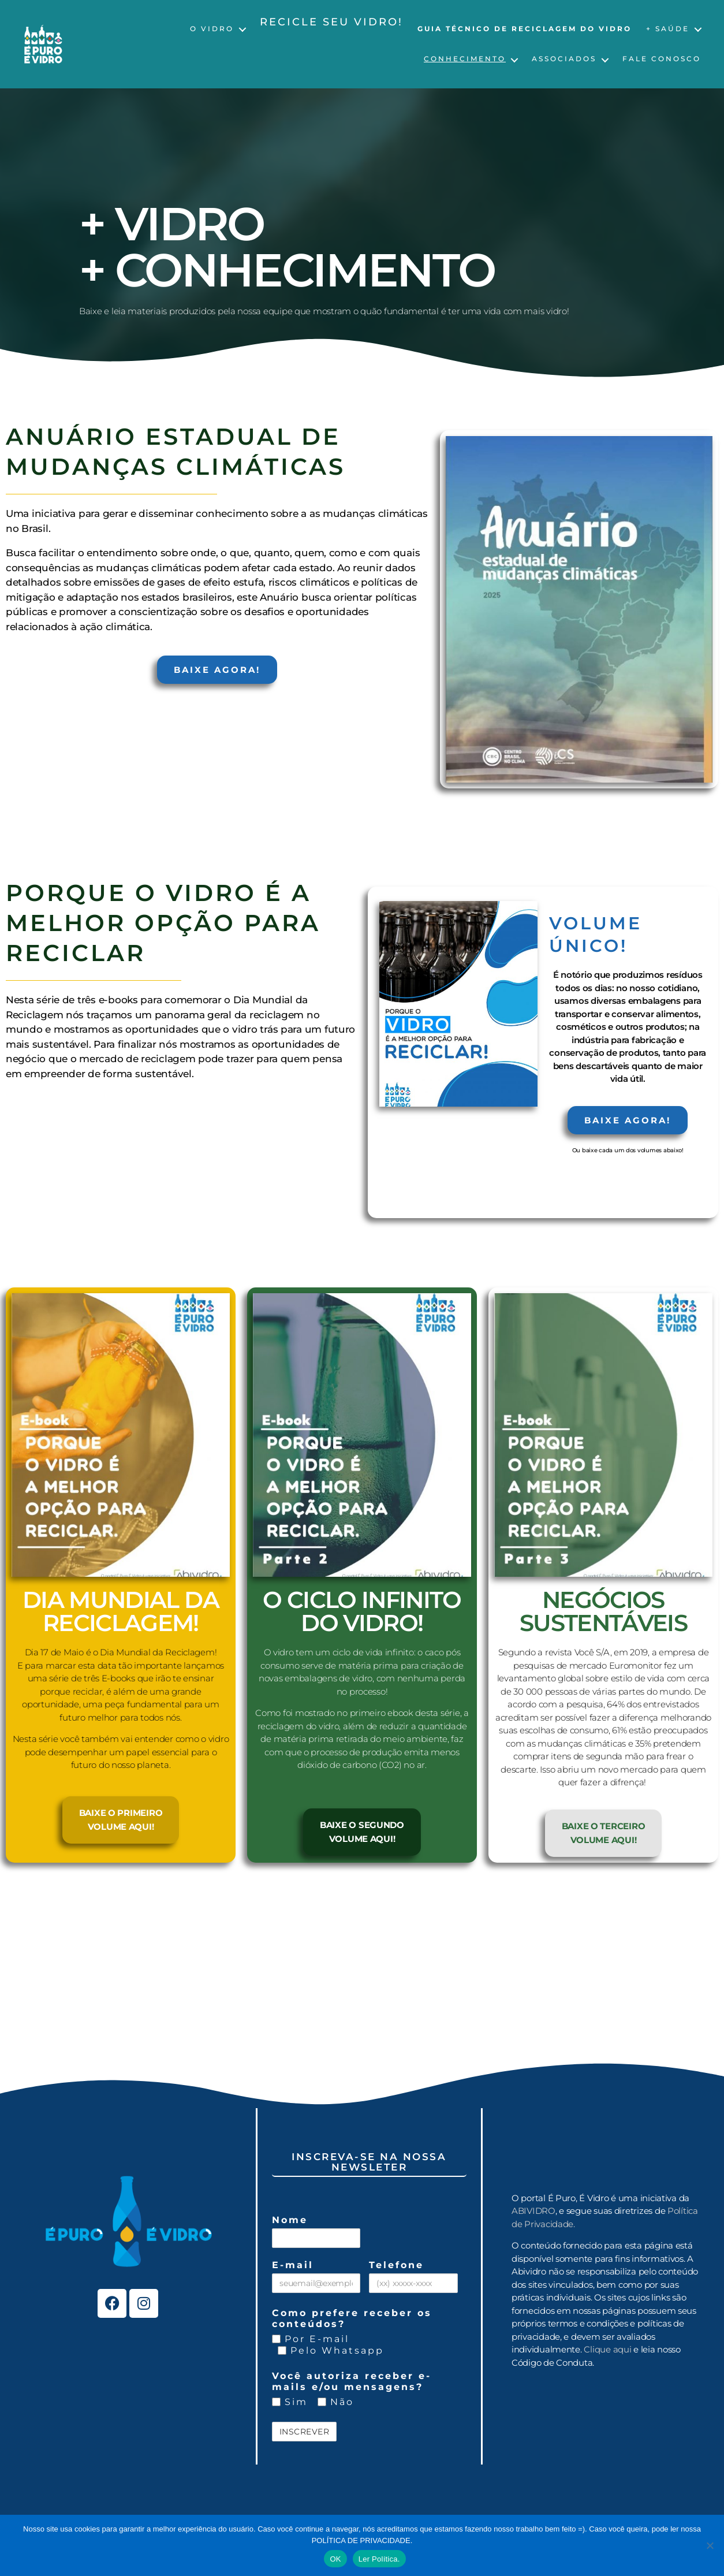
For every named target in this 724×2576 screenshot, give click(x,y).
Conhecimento (465, 59)
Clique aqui (607, 2349)
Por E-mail (310, 2338)
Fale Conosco (661, 59)
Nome (290, 2219)
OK (335, 2559)
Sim (290, 2401)
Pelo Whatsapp (331, 2350)
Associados (564, 59)
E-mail (293, 2264)
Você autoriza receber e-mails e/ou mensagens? (351, 2381)
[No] (709, 2545)
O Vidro (212, 29)
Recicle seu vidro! (331, 22)
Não (336, 2401)
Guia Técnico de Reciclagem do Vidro (524, 29)
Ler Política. (379, 2559)
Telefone (396, 2264)
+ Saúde (667, 29)
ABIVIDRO (533, 2210)
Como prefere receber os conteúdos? (352, 2318)
